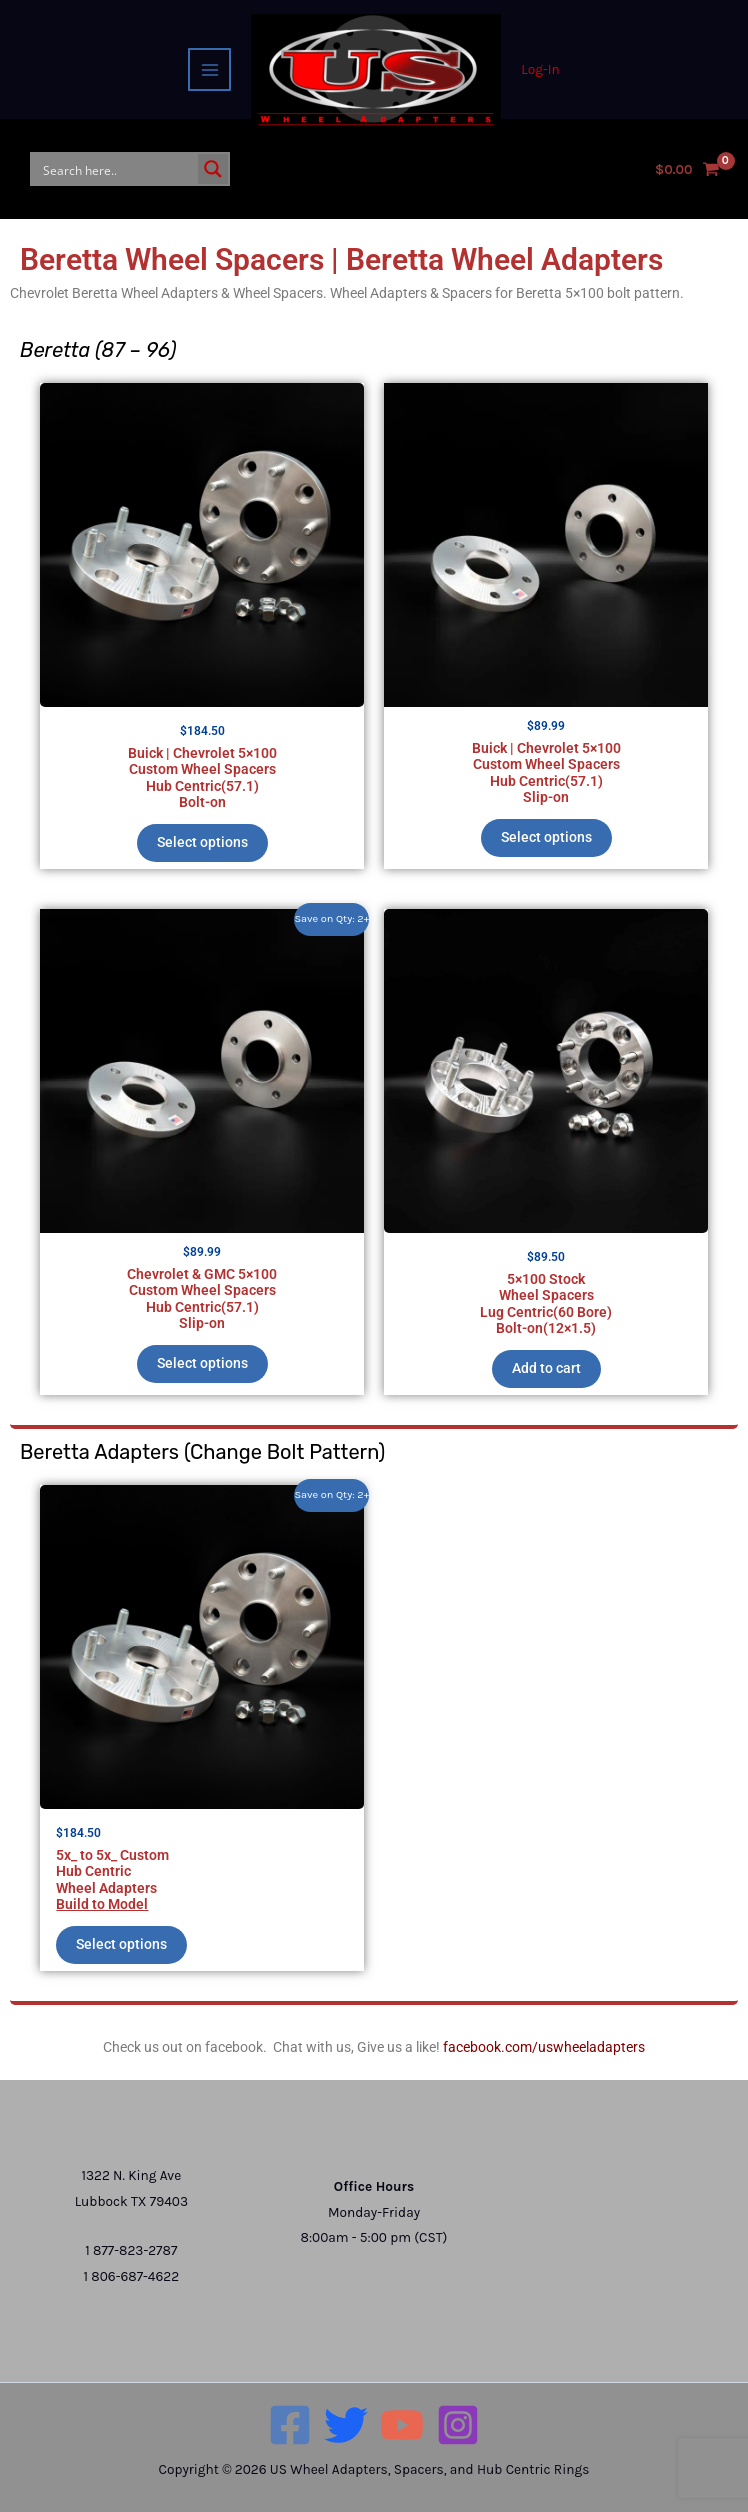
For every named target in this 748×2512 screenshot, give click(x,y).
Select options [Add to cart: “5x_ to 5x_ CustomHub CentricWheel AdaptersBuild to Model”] (121, 1944)
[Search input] (116, 169)
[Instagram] (458, 2425)
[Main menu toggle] (209, 69)
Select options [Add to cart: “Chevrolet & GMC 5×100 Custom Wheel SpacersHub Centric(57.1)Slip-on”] (202, 1363)
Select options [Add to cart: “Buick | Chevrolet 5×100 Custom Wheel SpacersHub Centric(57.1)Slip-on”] (546, 837)
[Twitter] (346, 2425)
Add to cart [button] (546, 1368)
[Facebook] (290, 2425)
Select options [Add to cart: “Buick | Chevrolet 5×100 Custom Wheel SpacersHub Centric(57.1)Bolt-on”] (202, 842)
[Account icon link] (540, 69)
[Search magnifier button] (213, 169)
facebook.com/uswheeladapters (544, 2047)
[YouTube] (402, 2425)
